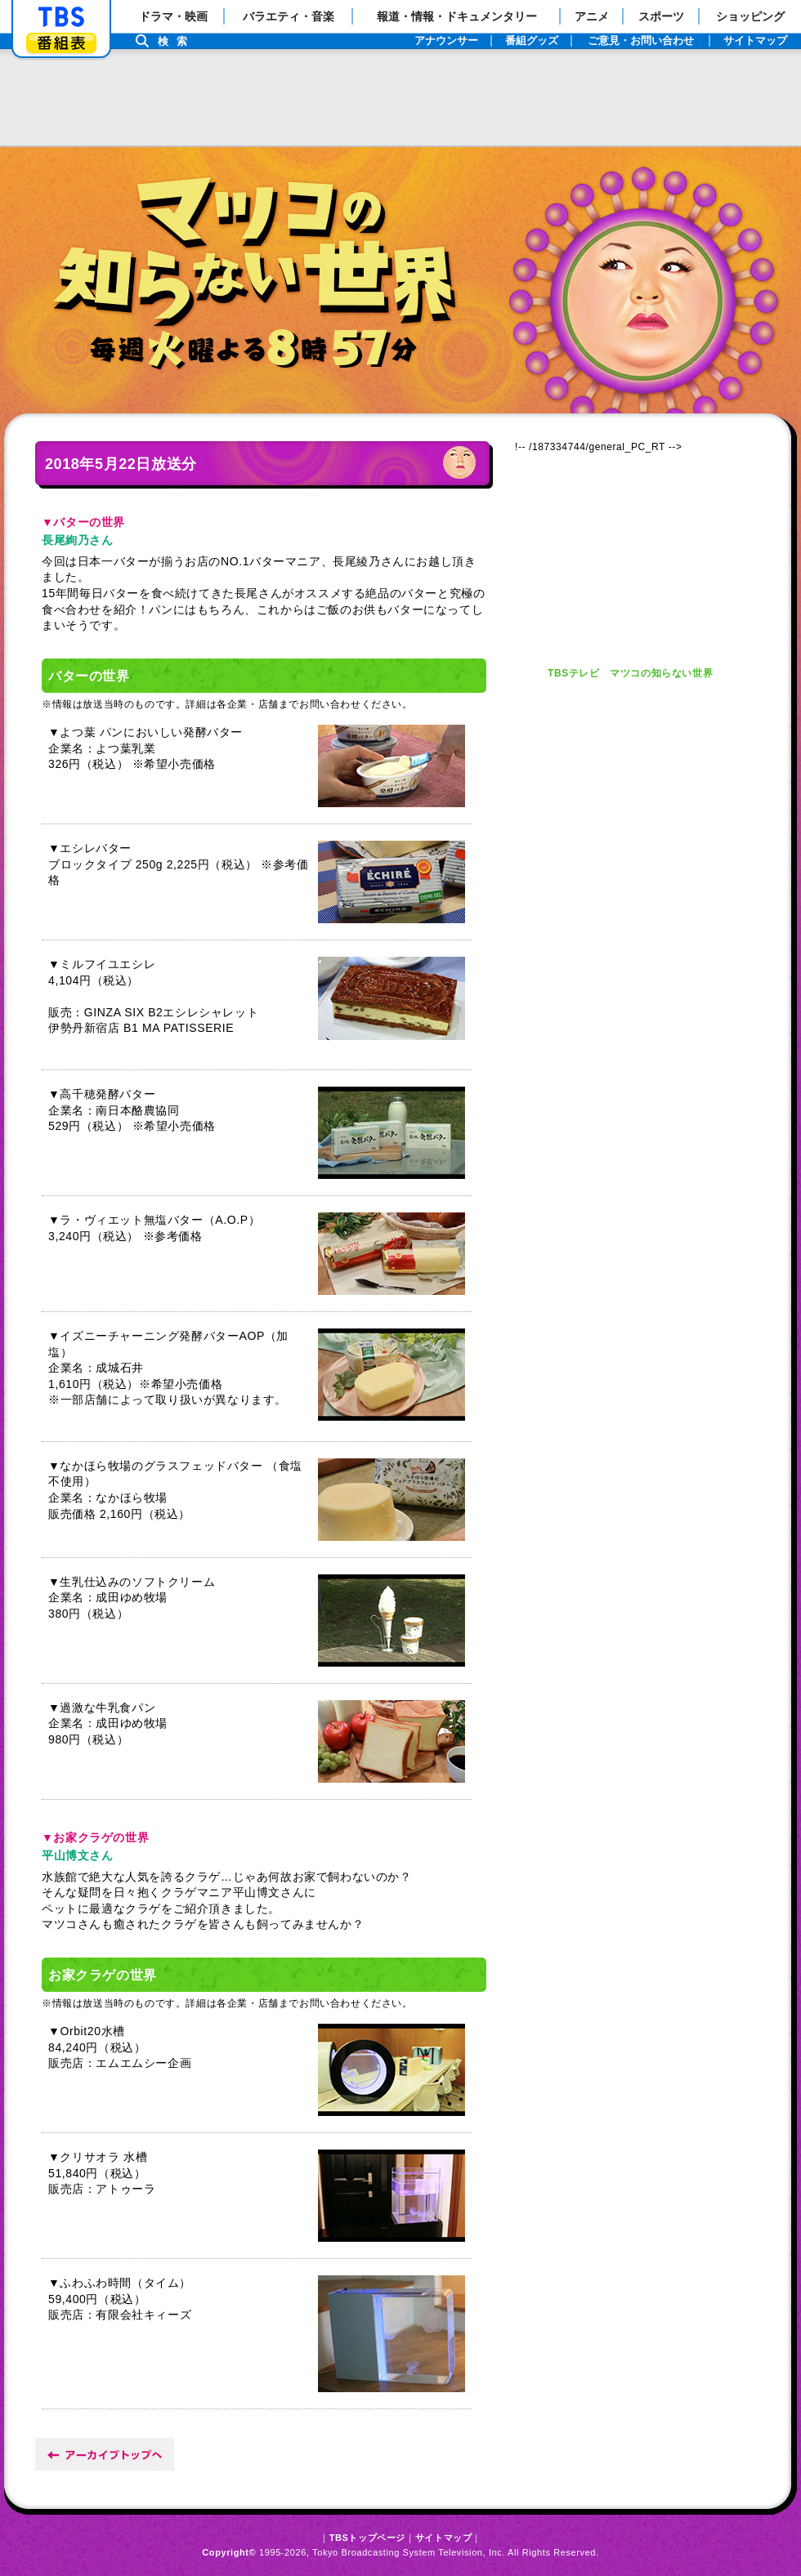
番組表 (61, 43)
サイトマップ (443, 2538)
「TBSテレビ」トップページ (61, 17)
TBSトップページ (367, 2538)
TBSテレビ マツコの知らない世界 (630, 673)
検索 (176, 41)
